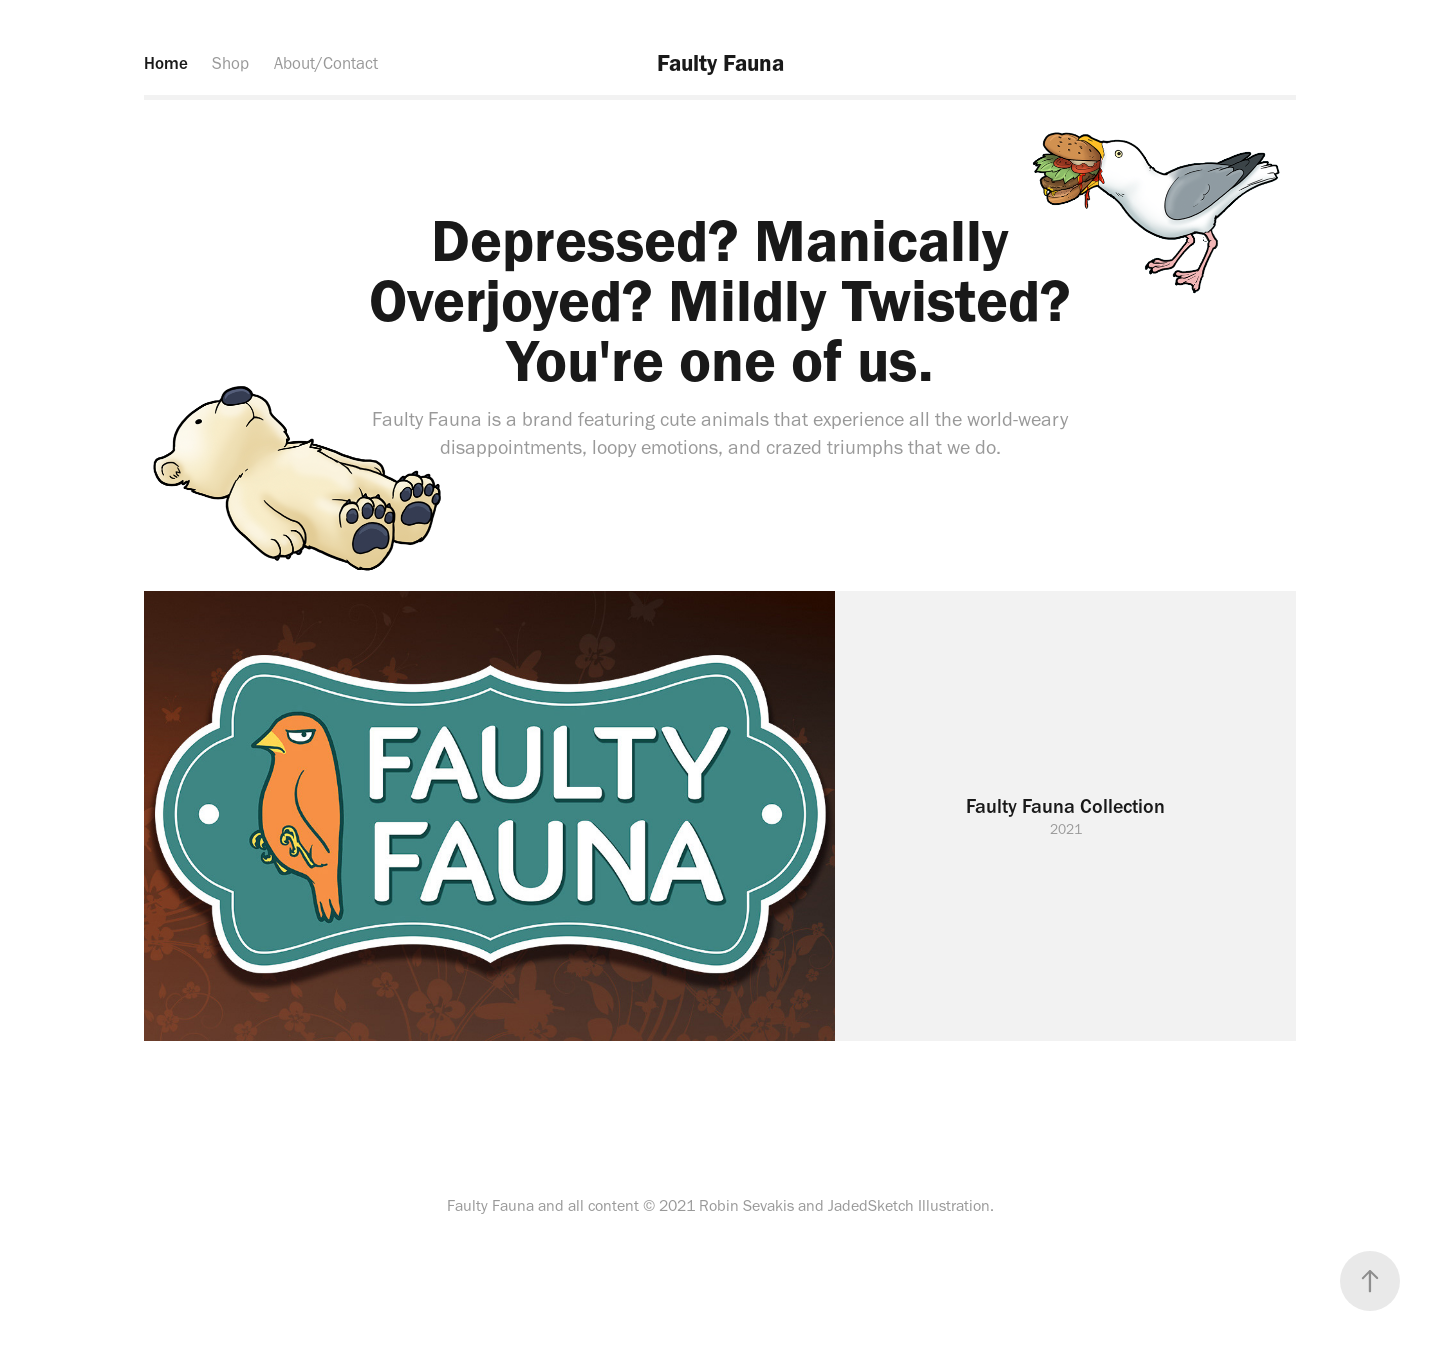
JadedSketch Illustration (909, 1205)
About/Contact (326, 63)
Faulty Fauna (720, 63)
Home (166, 63)
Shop (230, 63)
